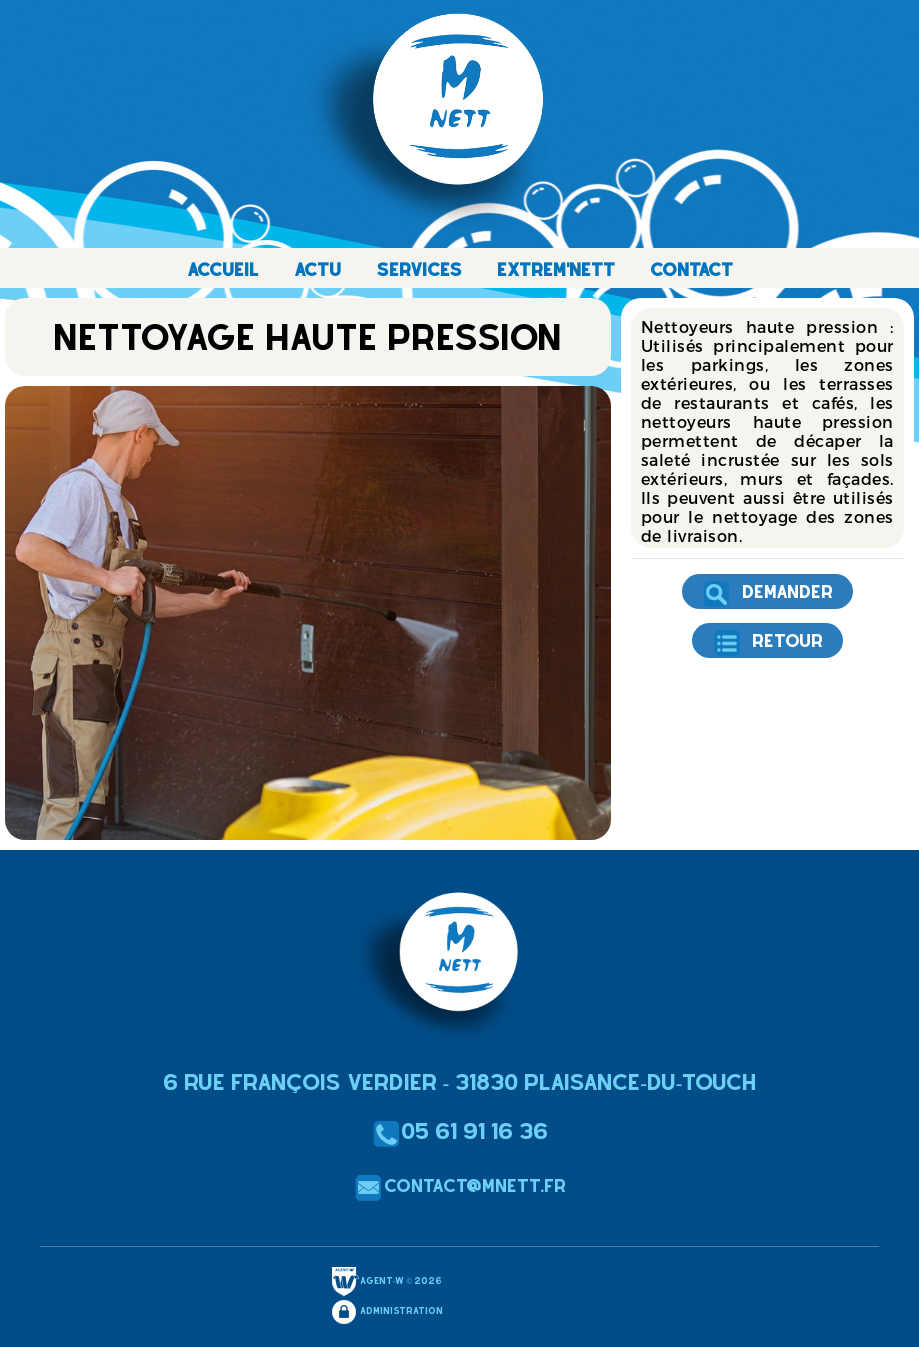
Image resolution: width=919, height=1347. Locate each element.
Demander (767, 594)
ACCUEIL (223, 269)
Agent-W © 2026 (386, 1282)
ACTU (317, 269)
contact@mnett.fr (460, 1185)
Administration (386, 1312)
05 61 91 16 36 (459, 1131)
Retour (767, 643)
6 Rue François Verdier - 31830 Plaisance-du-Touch (460, 1082)
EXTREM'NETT (556, 269)
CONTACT (691, 269)
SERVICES (419, 269)
